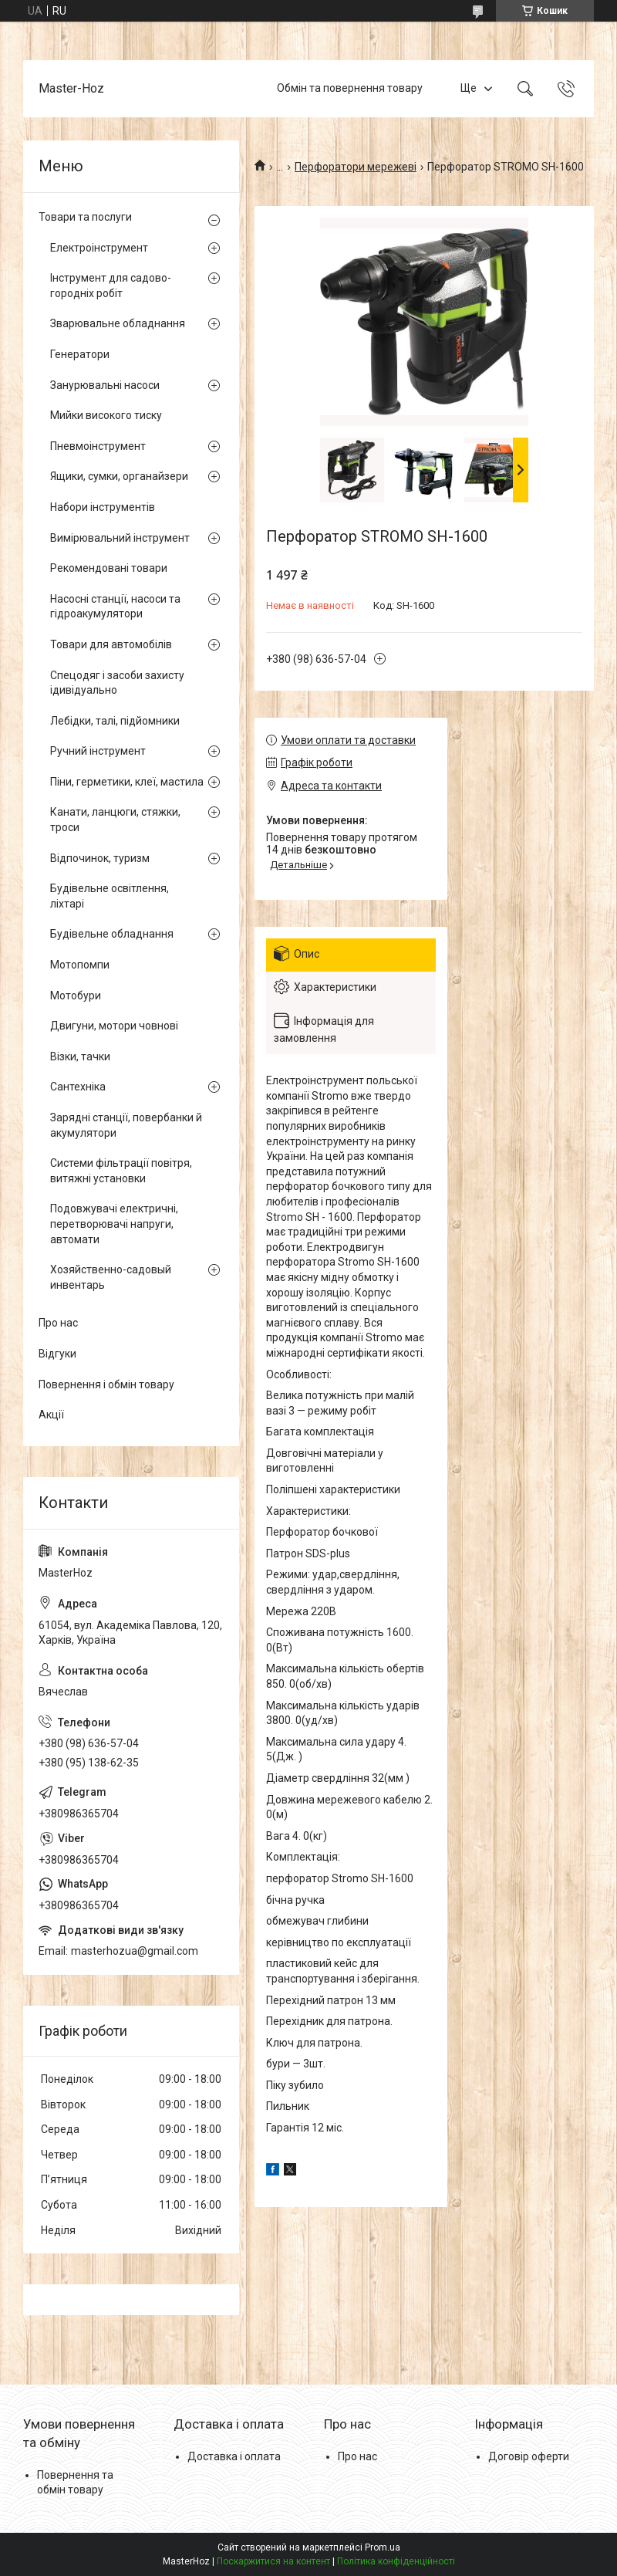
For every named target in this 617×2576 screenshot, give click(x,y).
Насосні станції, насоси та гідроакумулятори (115, 606)
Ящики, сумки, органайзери (119, 476)
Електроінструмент (99, 248)
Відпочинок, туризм (100, 858)
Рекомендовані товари (108, 568)
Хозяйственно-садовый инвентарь (110, 1277)
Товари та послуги (85, 217)
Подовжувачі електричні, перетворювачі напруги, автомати (114, 1223)
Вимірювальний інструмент (120, 538)
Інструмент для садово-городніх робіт (110, 285)
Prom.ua (382, 2547)
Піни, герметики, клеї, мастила (127, 782)
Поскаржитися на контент (273, 2561)
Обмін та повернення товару (350, 88)
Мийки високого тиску (106, 415)
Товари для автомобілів (111, 644)
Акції (51, 1414)
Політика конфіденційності (396, 2561)
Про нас (58, 1323)
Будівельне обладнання (112, 934)
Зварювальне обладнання (117, 323)
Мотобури (75, 995)
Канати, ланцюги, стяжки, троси (115, 819)
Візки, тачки (80, 1056)
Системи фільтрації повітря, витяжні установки (121, 1171)
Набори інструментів (102, 507)
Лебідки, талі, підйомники (115, 721)
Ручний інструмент (98, 751)
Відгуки (57, 1353)
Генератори (80, 354)
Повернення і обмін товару (106, 1384)
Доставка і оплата (234, 2456)
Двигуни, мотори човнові (114, 1025)
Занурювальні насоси (105, 385)
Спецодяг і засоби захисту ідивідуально (117, 683)
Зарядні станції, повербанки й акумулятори (126, 1125)
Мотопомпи (80, 964)
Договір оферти (528, 2456)
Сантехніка (78, 1086)
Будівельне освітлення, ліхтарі (109, 896)
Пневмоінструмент (98, 446)
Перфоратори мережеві (355, 167)
